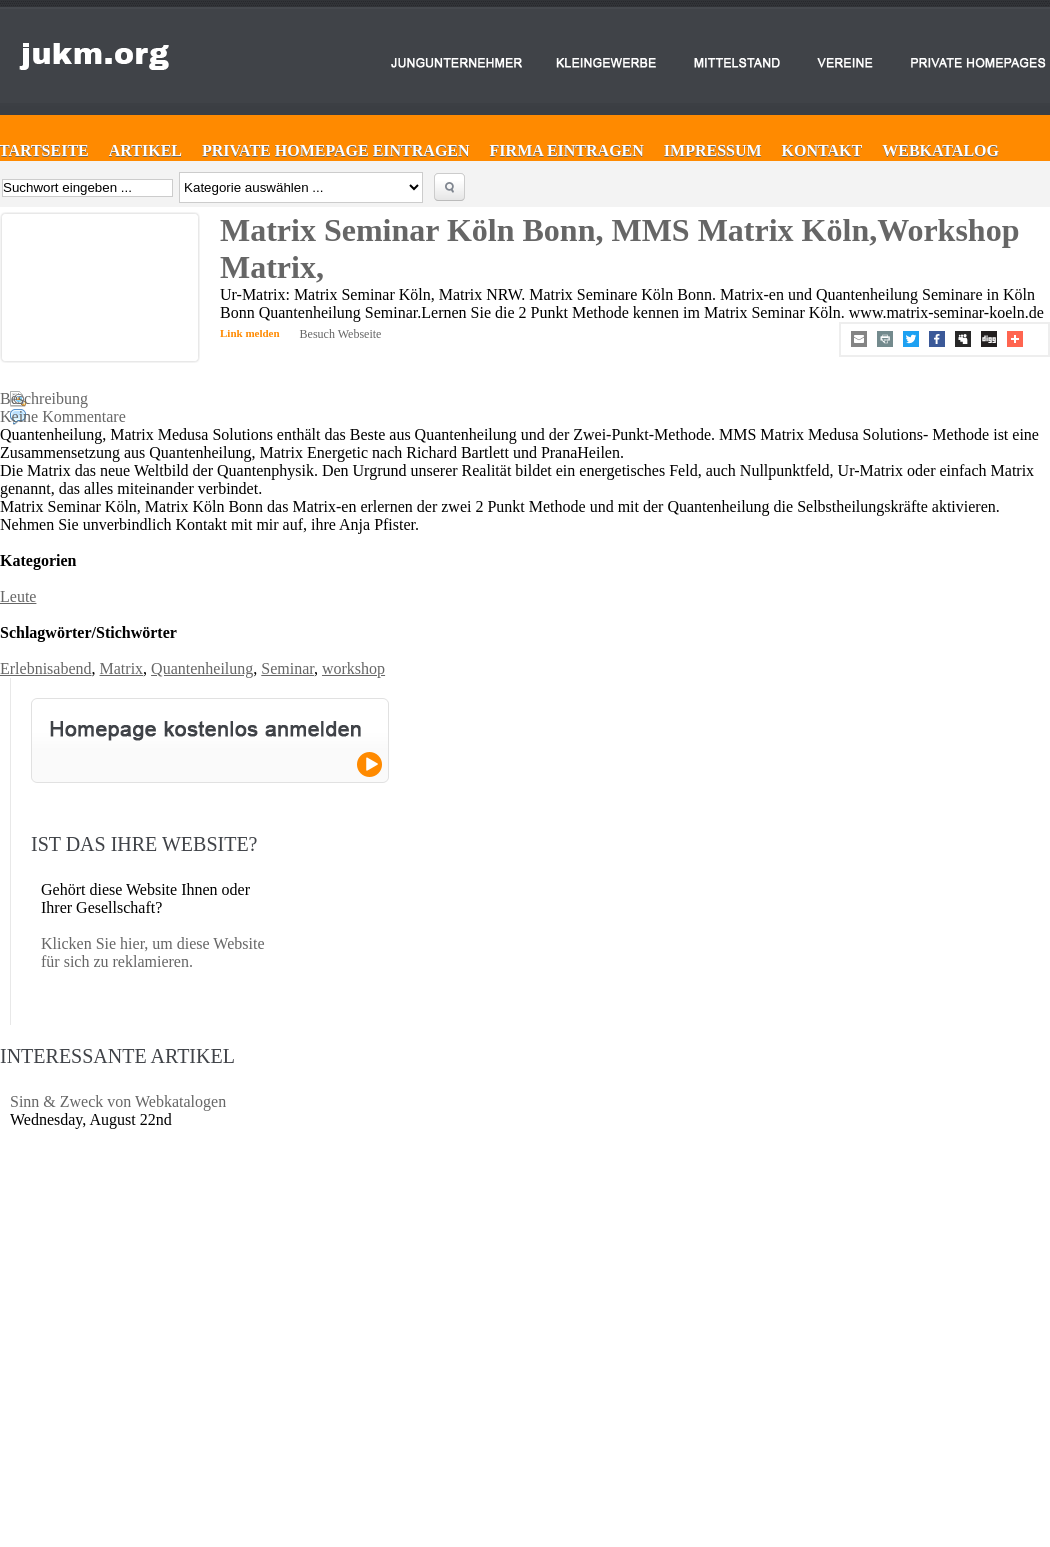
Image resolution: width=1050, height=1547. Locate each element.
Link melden (250, 333)
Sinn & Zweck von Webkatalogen (118, 1101)
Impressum (713, 150)
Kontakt (822, 150)
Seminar (287, 668)
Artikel (145, 150)
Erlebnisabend (46, 668)
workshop (353, 668)
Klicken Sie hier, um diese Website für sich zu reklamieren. (153, 952)
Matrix (122, 668)
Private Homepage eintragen (336, 150)
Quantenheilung (202, 668)
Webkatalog (940, 150)
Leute (18, 596)
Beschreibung (44, 398)
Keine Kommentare (63, 416)
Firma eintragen (567, 150)
